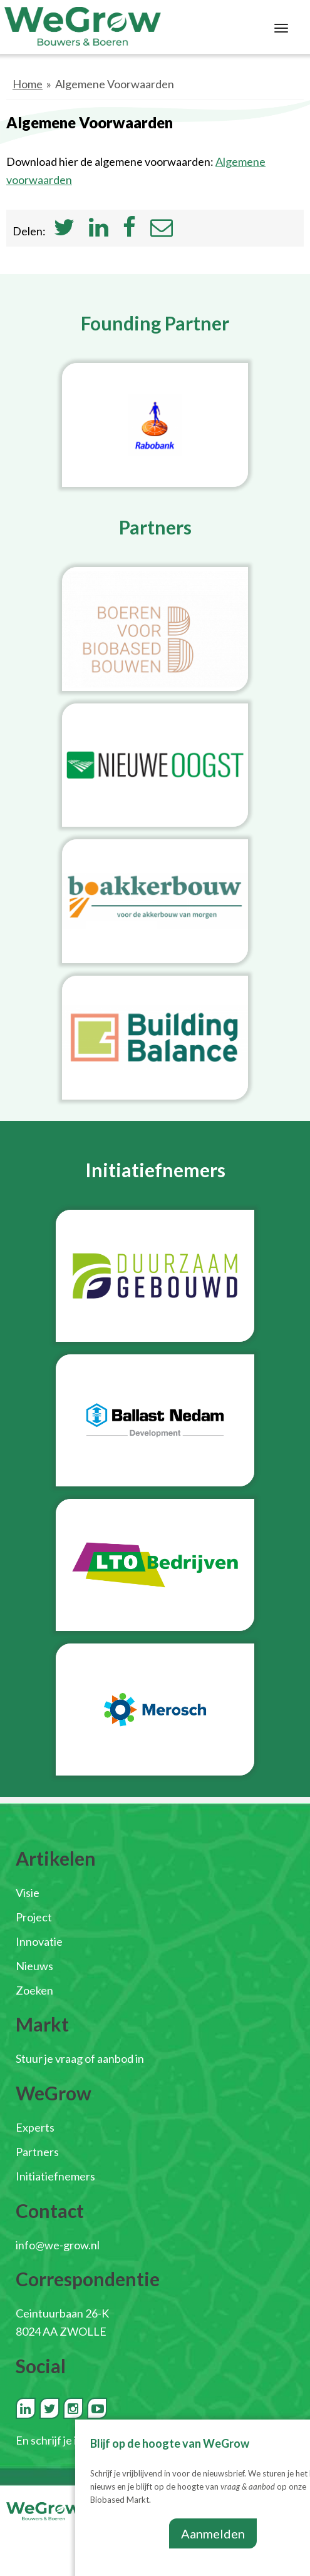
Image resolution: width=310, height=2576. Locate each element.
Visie (27, 1892)
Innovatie (39, 1941)
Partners (37, 2152)
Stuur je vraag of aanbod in (80, 2058)
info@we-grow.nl (58, 2245)
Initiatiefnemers (55, 2176)
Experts (35, 2127)
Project (34, 1917)
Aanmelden (213, 2533)
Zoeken (34, 1990)
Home (28, 84)
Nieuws (34, 1966)
